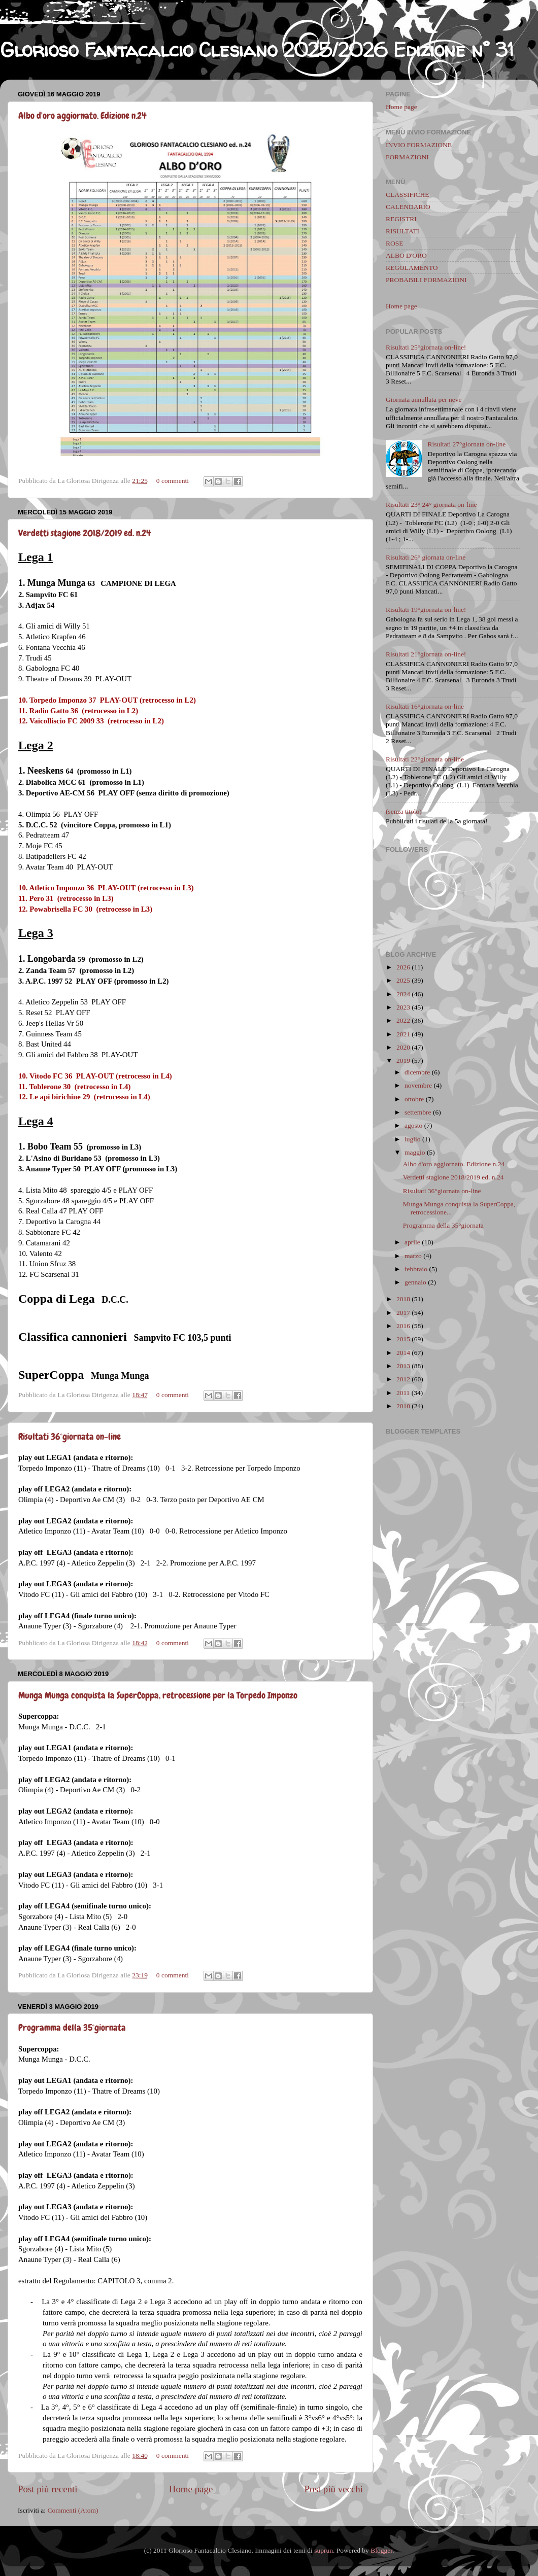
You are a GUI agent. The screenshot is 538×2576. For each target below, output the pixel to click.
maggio (415, 1152)
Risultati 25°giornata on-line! (426, 347)
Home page (191, 2489)
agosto (413, 1125)
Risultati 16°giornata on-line (425, 706)
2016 (403, 1326)
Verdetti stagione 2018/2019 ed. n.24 (84, 533)
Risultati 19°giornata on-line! (426, 609)
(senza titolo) (404, 811)
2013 (403, 1366)
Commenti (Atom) (72, 2510)
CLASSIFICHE (407, 194)
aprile (412, 1242)
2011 (403, 1393)
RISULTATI (402, 231)
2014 (403, 1352)
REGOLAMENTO (412, 267)
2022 (403, 1020)
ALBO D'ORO (406, 255)
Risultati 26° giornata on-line (425, 557)
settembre (418, 1112)
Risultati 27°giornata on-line (466, 444)
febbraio (416, 1269)
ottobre (414, 1099)
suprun (323, 2550)
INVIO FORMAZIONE (419, 145)
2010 (403, 1406)
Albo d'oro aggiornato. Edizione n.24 (82, 115)
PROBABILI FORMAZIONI (426, 280)
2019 (403, 1060)
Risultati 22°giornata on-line (425, 759)
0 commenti (172, 480)
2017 (403, 1312)
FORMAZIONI (407, 157)
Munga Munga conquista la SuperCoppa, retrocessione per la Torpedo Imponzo (157, 1695)
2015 (403, 1339)
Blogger (381, 2550)
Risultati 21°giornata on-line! (426, 654)
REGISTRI (401, 219)
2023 (403, 1007)
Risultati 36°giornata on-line (69, 1436)
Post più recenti (48, 2489)
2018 (403, 1299)
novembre (418, 1085)
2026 (403, 967)
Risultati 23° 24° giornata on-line (431, 504)
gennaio (415, 1282)
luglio (413, 1139)
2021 (403, 1034)
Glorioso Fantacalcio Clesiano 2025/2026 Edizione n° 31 (257, 50)
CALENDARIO (408, 207)
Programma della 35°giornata (72, 2027)
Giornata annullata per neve (424, 399)
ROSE (395, 243)
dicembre (417, 1072)
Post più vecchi (334, 2489)
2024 (403, 994)
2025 (403, 980)
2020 (403, 1047)
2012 (403, 1379)
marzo (413, 1256)
